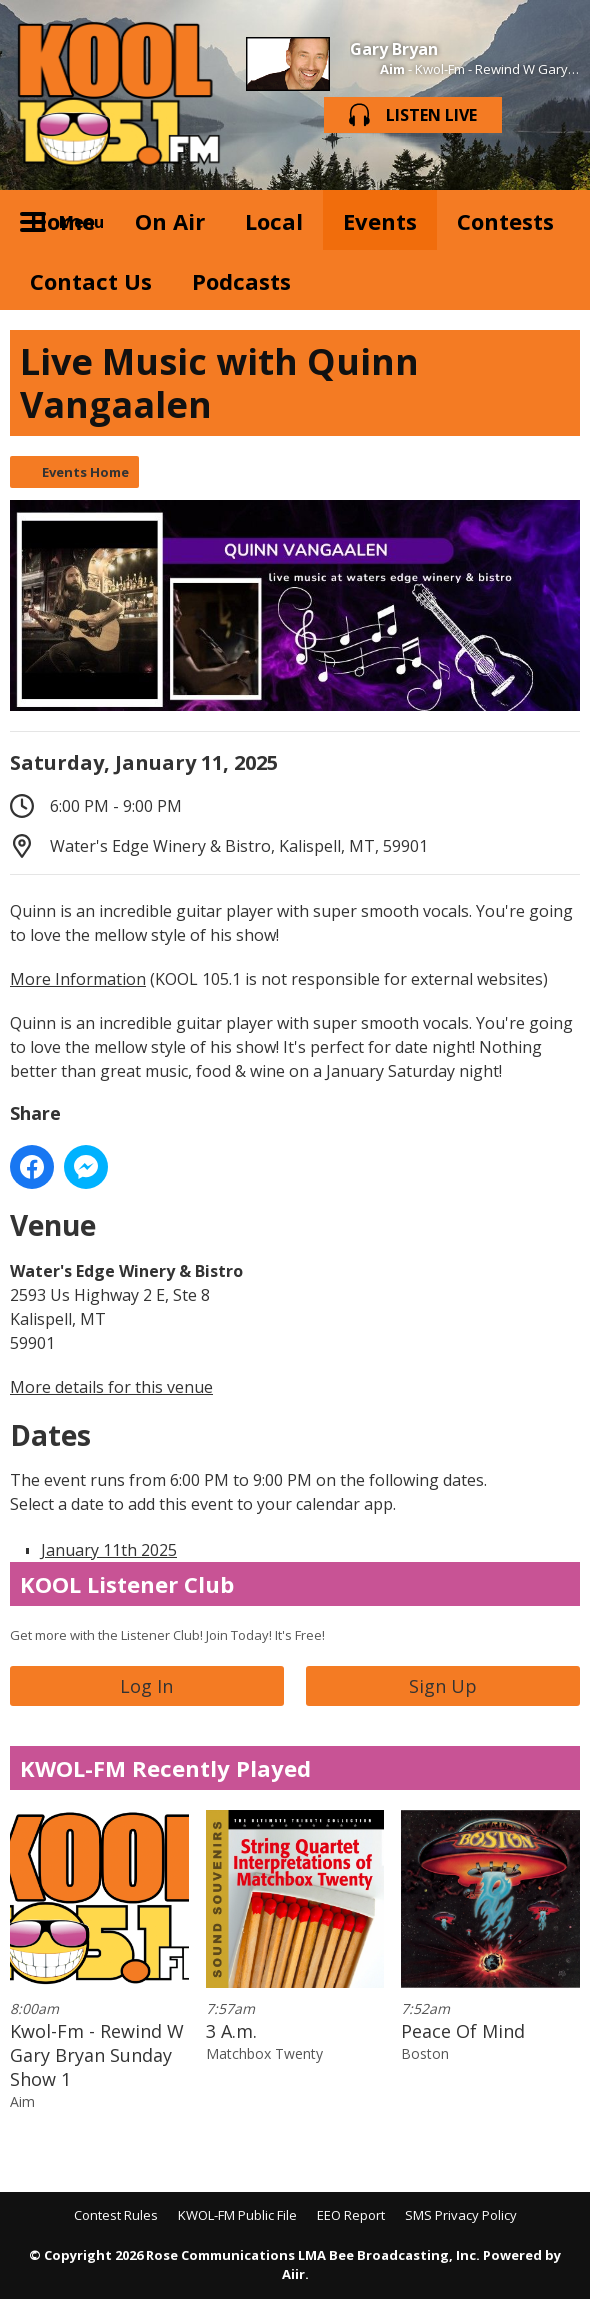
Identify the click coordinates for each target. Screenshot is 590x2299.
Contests (505, 221)
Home (62, 221)
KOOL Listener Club (127, 1584)
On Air (170, 221)
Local (274, 221)
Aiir (293, 2274)
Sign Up (443, 1686)
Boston (425, 2053)
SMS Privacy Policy (461, 2215)
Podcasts (241, 281)
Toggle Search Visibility (550, 220)
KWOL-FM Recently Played (165, 1768)
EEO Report (351, 2215)
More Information (78, 979)
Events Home (85, 472)
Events (380, 221)
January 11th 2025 (109, 1550)
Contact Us (91, 281)
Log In (146, 1686)
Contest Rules (116, 2215)
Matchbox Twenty (264, 2053)
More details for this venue (111, 1387)
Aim (392, 69)
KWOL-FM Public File (237, 2215)
